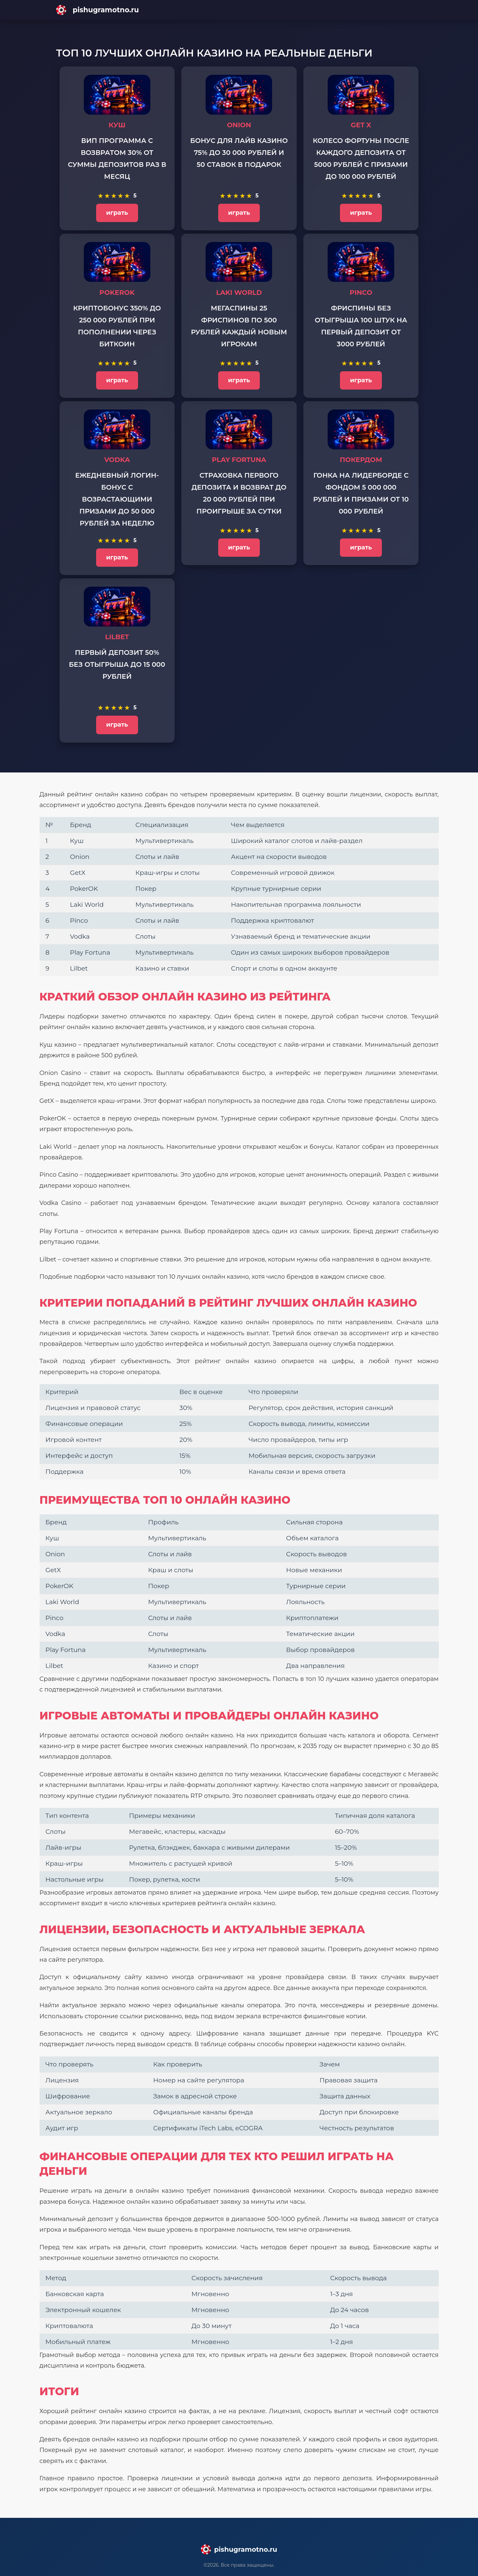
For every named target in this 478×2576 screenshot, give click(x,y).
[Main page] (239, 10)
